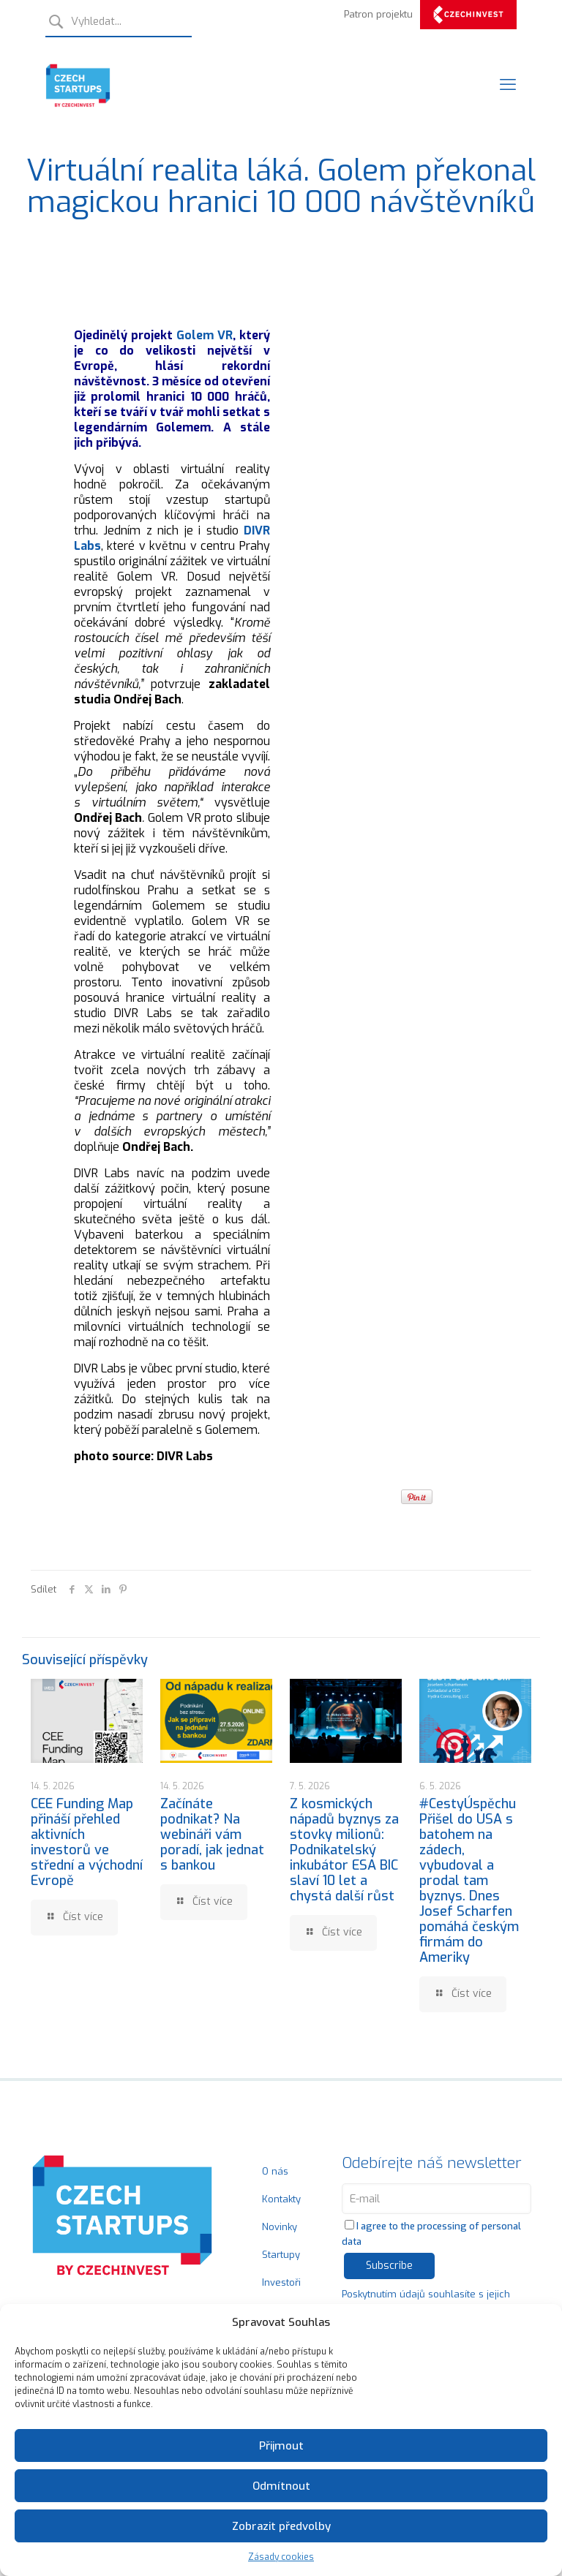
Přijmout (281, 2446)
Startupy (281, 2254)
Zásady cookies (281, 2557)
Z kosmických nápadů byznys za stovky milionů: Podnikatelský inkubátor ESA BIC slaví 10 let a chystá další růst (344, 1850)
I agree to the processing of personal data (431, 2234)
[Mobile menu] (507, 84)
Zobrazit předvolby (281, 2526)
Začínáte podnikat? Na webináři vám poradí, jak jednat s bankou (212, 1834)
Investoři (281, 2282)
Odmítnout (281, 2486)
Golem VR (204, 335)
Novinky (279, 2227)
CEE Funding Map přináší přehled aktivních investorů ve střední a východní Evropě (87, 1842)
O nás (275, 2171)
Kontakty (281, 2199)
